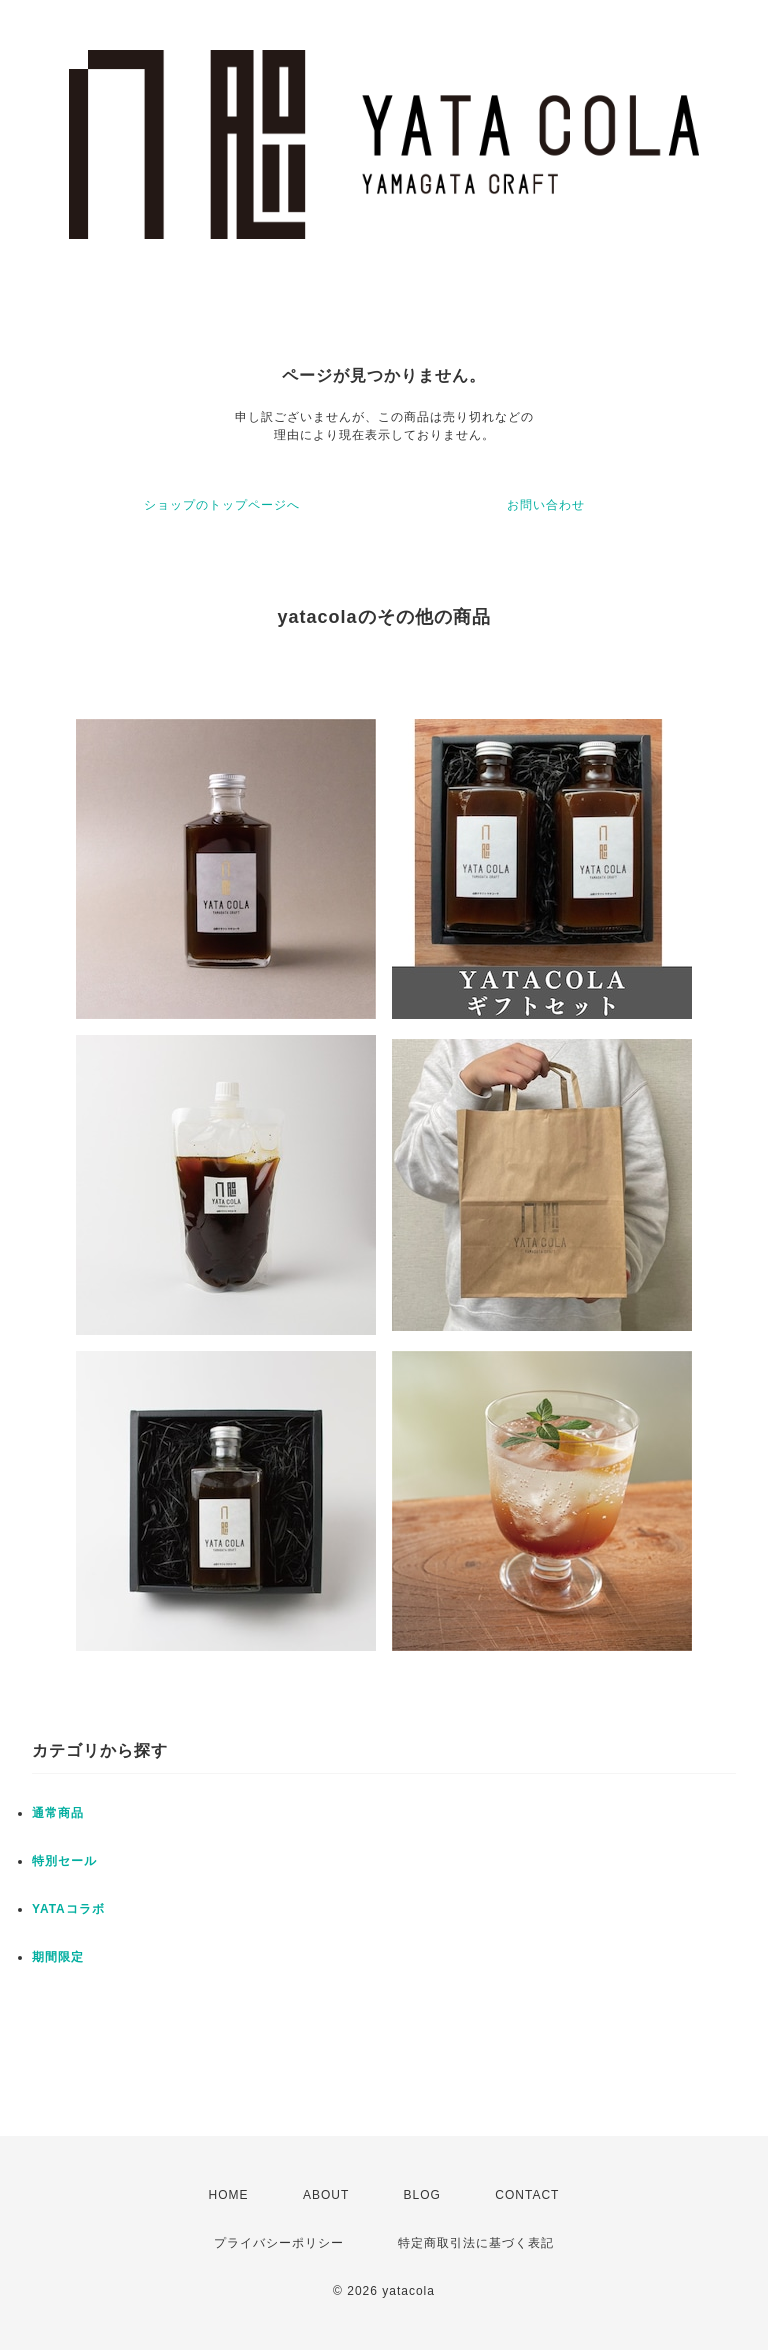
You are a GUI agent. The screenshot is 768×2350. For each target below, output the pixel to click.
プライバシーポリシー (279, 2243)
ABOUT (326, 2195)
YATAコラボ (68, 1909)
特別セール (64, 1861)
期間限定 (58, 1957)
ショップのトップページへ (222, 505)
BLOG (422, 2195)
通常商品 (58, 1813)
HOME (229, 2195)
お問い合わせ (546, 505)
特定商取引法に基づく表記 (476, 2243)
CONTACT (527, 2195)
